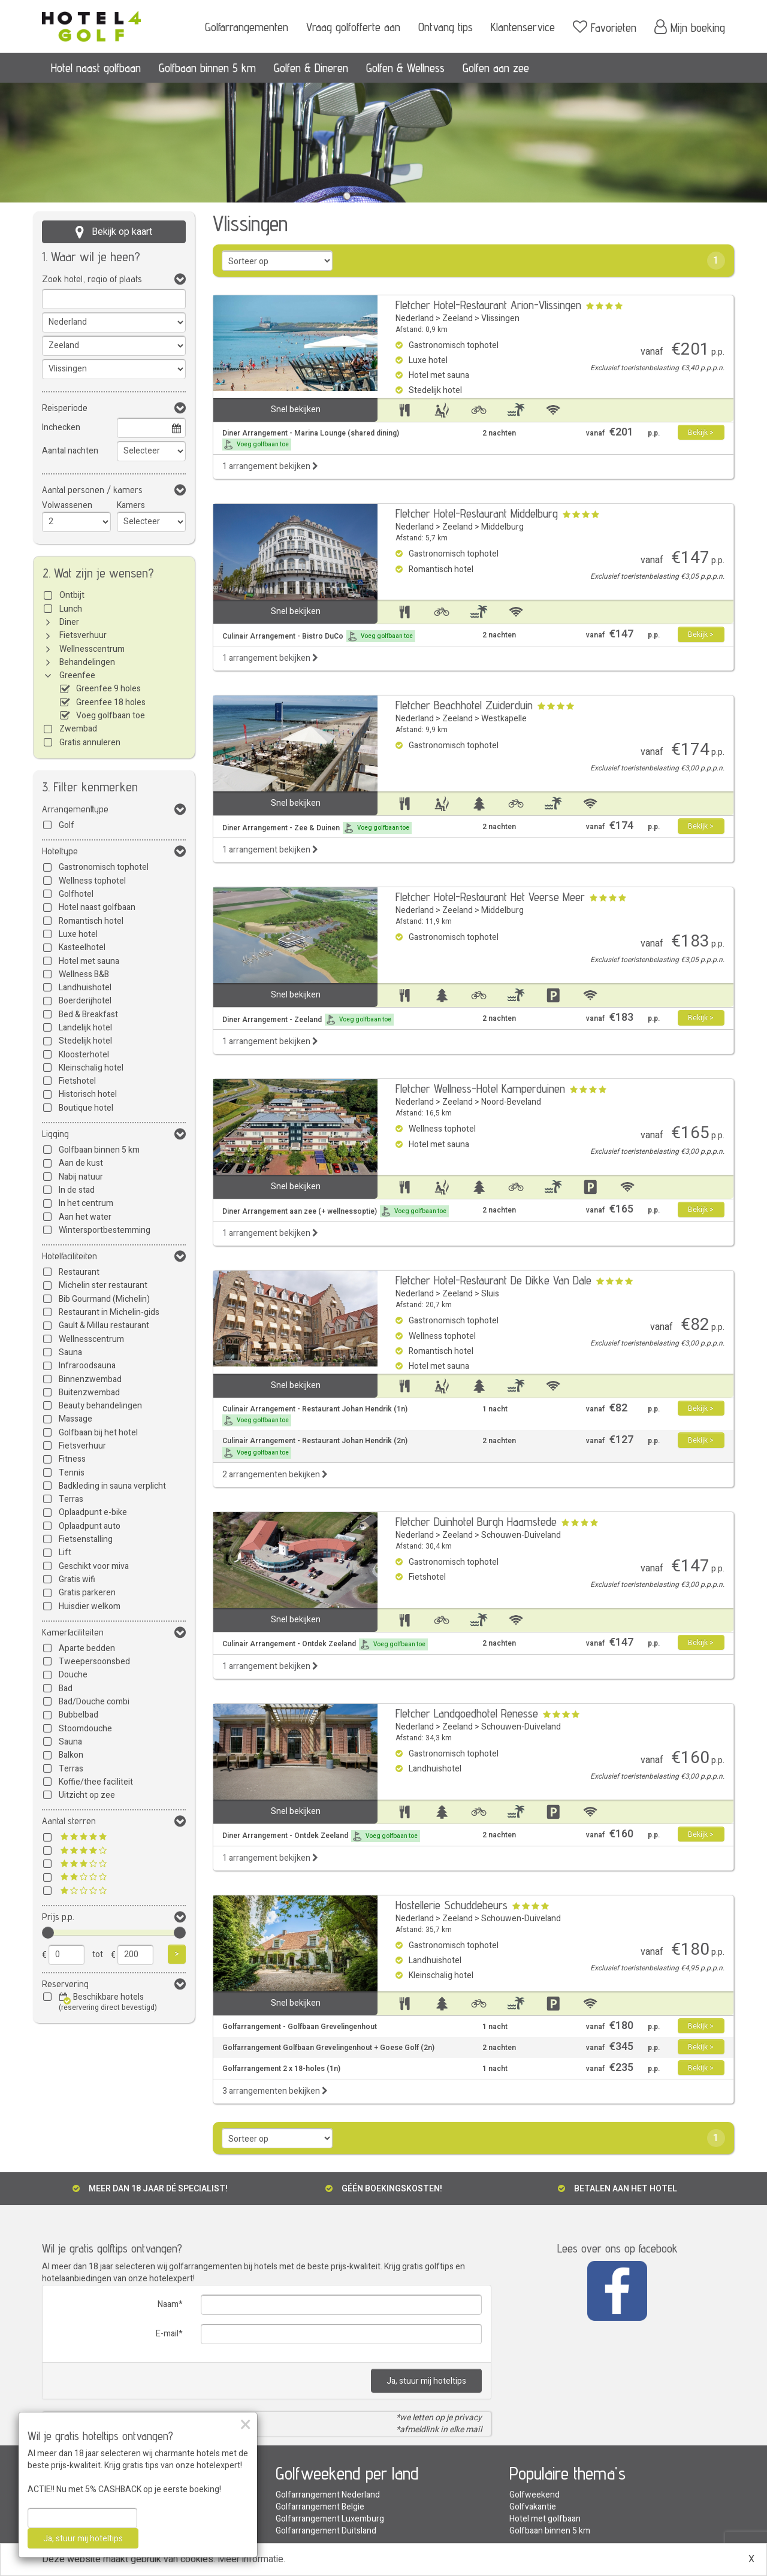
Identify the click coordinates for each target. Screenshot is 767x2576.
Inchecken (61, 427)
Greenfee (77, 675)
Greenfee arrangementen (90, 2530)
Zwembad (78, 728)
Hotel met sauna (89, 961)
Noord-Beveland (511, 1102)
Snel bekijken (296, 409)
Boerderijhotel (85, 1000)
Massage (75, 1419)
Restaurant (79, 1272)
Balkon (71, 1755)
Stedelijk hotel (85, 1041)
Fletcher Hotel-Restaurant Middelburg (476, 513)
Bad (66, 1688)
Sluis (490, 1293)
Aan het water (85, 1217)
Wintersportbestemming (104, 1230)
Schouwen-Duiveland (521, 1535)
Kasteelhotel (82, 947)
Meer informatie (250, 2559)
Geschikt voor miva (94, 1566)
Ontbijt (71, 595)
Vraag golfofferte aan (353, 27)
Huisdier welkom (89, 1606)
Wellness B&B (84, 974)
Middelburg (502, 527)
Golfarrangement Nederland (328, 2495)
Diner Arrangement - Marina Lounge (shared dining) (310, 439)
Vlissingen (500, 318)
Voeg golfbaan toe (110, 715)
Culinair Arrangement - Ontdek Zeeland (325, 1644)
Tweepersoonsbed (94, 1661)
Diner (69, 622)
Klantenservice (523, 27)
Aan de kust (81, 1163)
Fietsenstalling (86, 1539)
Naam (168, 2304)
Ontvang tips (445, 27)
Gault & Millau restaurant (104, 1325)
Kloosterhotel (84, 1054)
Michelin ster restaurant (103, 1285)
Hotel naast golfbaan (96, 68)
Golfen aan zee (496, 68)
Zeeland (457, 318)
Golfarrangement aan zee (89, 2518)
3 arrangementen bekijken (275, 2091)
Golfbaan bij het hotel (98, 1432)
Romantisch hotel (91, 921)
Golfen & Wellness (405, 68)
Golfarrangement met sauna (94, 2507)
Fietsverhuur (83, 635)
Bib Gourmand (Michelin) (104, 1299)
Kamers (131, 505)
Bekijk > (701, 432)
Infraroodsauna (87, 1365)
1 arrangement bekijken (270, 466)
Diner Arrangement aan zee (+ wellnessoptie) (335, 1211)
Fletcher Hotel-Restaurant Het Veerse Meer (490, 897)
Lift (65, 1552)
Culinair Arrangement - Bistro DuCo (318, 636)
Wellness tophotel (92, 881)
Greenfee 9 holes (108, 688)
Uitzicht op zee (87, 1795)
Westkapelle (504, 718)
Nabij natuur (81, 1177)
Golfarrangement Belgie (320, 2507)
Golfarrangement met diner (93, 2495)
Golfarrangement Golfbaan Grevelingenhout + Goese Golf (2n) (328, 2048)
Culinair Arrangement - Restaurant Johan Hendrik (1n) (314, 1415)
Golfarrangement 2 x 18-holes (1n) (281, 2069)
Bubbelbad (78, 1715)
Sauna (70, 1352)
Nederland (414, 318)
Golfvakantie (532, 2507)
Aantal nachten (70, 451)
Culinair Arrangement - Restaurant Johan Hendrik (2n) (314, 1447)
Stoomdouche (85, 1728)
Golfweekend (534, 2495)
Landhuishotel (85, 987)
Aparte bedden (87, 1648)
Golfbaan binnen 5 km (207, 68)
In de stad (77, 1190)
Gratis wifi (77, 1579)
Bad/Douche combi (94, 1701)
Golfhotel (76, 894)
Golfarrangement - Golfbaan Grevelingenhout (299, 2027)
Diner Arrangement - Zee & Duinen (317, 828)
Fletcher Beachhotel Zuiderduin (464, 705)
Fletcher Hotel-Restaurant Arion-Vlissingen (488, 305)
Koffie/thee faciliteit (96, 1782)
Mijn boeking (689, 27)
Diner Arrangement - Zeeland (308, 1020)
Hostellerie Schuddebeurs (451, 1905)
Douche (73, 1674)
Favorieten (604, 27)
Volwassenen (67, 505)
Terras (71, 1499)
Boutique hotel (86, 1108)
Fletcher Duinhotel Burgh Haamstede (476, 1521)
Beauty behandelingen (100, 1405)
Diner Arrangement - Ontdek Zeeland (321, 1836)
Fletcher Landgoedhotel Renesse (466, 1713)
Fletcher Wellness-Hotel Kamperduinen (480, 1088)
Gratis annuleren (89, 742)
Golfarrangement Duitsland (326, 2530)
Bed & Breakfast (88, 1014)
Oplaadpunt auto (89, 1526)
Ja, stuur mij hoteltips (426, 2381)
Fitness (72, 1459)
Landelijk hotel (85, 1027)
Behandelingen (87, 662)
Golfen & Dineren (311, 68)
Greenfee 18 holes (111, 702)
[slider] (48, 1933)
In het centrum (86, 1203)
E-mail (167, 2333)
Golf (66, 825)
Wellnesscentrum (92, 649)
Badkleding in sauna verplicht (112, 1486)
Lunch (70, 609)
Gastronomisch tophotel (104, 867)
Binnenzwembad (90, 1379)
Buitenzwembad (89, 1392)
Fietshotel (77, 1081)
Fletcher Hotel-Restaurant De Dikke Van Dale (493, 1280)
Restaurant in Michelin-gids (109, 1312)
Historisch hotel (88, 1094)
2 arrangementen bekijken (275, 1474)
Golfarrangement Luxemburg (330, 2518)
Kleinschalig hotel (91, 1068)
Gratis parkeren (87, 1592)
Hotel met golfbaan (545, 2518)
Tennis (71, 1473)
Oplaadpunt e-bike (93, 1512)
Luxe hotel (78, 934)
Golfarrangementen (246, 27)
